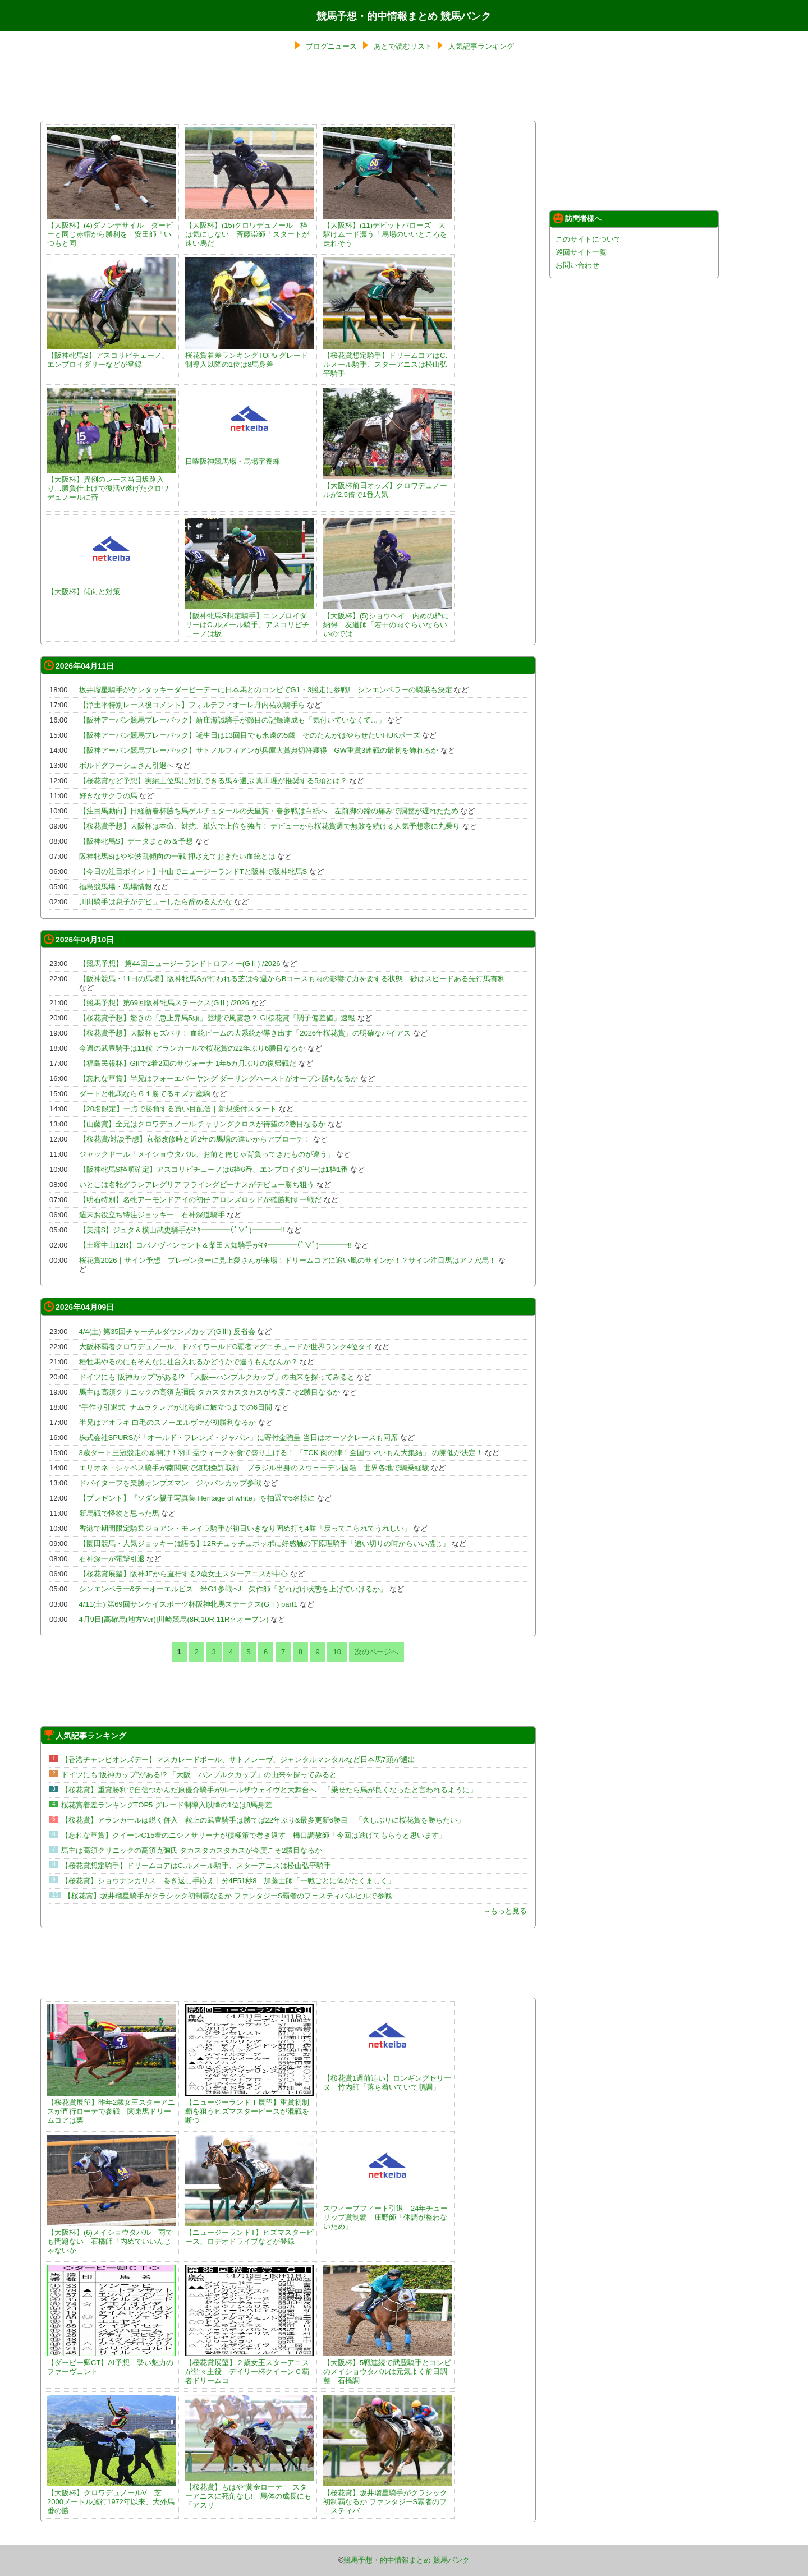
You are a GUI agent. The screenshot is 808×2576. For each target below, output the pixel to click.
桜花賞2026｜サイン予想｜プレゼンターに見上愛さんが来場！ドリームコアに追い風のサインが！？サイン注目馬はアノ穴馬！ (288, 1260)
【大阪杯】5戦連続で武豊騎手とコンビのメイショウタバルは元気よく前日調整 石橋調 (387, 2367)
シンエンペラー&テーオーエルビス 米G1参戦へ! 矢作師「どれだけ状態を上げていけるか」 (233, 1589)
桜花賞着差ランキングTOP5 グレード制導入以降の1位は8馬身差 (249, 355)
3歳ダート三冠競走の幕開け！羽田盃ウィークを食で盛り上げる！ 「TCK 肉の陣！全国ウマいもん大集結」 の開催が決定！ (281, 1452)
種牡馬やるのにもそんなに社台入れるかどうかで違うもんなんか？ (188, 1362)
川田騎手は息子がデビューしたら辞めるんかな (155, 902)
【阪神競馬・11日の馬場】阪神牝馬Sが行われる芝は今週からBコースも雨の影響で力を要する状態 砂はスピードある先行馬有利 (292, 978)
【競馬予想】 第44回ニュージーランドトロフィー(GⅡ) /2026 (180, 963)
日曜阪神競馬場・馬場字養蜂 (249, 457)
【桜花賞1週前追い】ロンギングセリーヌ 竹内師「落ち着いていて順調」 (387, 2078)
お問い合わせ (577, 265)
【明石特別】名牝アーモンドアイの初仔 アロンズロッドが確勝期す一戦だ (200, 1199)
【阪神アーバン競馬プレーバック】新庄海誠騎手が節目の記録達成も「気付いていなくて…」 (232, 720)
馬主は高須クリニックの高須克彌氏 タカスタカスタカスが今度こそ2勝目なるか (210, 1392)
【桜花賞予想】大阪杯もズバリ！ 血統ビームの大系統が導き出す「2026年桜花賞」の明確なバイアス (245, 1033)
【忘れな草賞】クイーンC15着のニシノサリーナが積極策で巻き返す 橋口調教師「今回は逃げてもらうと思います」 (254, 1835)
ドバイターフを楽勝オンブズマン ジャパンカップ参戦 (170, 1483)
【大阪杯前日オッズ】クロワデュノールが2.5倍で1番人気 (387, 485)
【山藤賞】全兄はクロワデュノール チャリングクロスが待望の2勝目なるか (202, 1124)
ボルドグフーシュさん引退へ (126, 765)
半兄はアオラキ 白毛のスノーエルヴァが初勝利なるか (167, 1422)
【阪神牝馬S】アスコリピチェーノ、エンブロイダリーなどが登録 (111, 355)
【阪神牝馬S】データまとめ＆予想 (136, 841)
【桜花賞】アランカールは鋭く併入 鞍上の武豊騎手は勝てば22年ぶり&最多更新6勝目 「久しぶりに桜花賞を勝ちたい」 (263, 1820)
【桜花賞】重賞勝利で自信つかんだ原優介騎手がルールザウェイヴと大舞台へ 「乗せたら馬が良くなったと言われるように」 (269, 1790)
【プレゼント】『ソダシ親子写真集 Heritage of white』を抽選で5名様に (197, 1498)
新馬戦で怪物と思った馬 (119, 1513)
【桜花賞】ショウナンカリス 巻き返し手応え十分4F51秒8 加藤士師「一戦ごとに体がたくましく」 (228, 1880)
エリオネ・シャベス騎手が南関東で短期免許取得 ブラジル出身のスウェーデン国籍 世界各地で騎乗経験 (254, 1468)
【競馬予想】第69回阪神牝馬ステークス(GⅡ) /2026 (164, 1003)
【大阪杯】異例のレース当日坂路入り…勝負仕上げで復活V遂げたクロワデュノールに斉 (111, 484)
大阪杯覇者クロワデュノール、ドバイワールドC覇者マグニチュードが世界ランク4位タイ (226, 1346)
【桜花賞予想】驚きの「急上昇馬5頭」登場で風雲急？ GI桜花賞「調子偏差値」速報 (217, 1018)
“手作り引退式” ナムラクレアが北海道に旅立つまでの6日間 (176, 1407)
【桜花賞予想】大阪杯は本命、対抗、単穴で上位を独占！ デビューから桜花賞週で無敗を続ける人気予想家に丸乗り (270, 826)
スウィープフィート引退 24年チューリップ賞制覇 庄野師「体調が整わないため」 (387, 2212)
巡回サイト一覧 (581, 252)
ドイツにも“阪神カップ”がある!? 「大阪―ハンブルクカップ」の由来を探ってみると (217, 1377)
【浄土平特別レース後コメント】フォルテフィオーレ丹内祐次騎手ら (192, 705)
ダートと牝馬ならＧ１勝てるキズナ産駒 (144, 1093)
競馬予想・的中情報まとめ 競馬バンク (403, 16)
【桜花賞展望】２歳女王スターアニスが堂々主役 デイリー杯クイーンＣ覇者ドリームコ (249, 2367)
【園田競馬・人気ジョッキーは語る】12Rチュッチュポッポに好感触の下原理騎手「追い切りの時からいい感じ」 (264, 1543)
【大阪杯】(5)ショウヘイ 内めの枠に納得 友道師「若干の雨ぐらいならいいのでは (387, 620)
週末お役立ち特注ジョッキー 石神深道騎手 (152, 1215)
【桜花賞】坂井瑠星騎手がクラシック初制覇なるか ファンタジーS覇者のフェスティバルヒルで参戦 (228, 1896)
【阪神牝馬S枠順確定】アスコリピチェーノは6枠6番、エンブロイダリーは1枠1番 (213, 1169)
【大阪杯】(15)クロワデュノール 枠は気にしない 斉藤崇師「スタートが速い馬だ (249, 229)
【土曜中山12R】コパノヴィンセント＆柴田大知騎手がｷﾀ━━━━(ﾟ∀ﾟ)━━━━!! (215, 1245)
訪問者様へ (577, 218)
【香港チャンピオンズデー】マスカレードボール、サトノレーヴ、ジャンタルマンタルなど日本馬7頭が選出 (238, 1759)
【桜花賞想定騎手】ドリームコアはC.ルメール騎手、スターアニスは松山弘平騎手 (387, 360)
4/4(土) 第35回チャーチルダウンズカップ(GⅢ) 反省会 (167, 1331)
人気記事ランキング (481, 46)
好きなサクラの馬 (108, 796)
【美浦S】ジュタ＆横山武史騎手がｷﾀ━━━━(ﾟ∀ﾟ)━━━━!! (182, 1230)
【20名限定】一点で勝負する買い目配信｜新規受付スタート (178, 1109)
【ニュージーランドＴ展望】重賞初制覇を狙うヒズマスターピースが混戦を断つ (249, 2106)
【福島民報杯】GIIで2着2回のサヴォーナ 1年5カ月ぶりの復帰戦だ (188, 1063)
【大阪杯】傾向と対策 (111, 587)
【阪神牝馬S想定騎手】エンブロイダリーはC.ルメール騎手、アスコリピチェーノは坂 (249, 620)
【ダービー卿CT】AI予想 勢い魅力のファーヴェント (111, 2362)
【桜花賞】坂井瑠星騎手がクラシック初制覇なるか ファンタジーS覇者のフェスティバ (387, 2497)
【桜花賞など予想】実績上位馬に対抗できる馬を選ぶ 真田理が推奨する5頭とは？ (213, 780)
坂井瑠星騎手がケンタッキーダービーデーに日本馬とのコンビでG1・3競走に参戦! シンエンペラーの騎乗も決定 (265, 690)
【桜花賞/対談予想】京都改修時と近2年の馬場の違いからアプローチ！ (195, 1139)
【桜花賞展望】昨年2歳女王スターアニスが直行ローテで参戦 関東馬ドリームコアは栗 (111, 2106)
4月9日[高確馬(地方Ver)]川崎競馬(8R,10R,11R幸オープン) (174, 1619)
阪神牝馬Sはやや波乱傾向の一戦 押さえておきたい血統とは (177, 856)
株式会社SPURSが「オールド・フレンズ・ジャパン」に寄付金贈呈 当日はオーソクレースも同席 (238, 1437)
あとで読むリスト (403, 46)
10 (337, 1652)
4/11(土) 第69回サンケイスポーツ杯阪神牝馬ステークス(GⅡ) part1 (188, 1604)
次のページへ (376, 1652)
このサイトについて (588, 239)
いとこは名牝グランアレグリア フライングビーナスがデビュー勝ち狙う (197, 1184)
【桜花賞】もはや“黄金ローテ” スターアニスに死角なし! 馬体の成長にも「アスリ (249, 2491)
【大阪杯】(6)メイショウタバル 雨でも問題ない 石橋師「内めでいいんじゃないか (111, 2237)
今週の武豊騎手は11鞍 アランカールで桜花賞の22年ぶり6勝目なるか (192, 1048)
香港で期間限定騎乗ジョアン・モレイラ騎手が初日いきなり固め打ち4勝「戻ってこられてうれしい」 (245, 1528)
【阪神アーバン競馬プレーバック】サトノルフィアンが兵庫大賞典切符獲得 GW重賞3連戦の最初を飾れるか (259, 750)
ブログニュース (331, 46)
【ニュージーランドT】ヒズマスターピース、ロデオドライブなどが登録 (249, 2232)
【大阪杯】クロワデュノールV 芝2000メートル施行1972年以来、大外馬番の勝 (111, 2497)
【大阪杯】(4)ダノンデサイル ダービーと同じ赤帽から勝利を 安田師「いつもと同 (111, 229)
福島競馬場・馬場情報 (115, 886)
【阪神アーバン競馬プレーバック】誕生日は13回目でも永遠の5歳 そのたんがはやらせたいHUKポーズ (249, 735)
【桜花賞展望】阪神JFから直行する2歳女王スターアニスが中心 (183, 1574)
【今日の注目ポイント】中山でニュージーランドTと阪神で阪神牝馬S (193, 871)
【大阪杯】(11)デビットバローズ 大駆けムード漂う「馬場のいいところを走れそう (387, 229)
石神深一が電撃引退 (112, 1558)
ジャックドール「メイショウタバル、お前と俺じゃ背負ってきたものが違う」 (206, 1154)
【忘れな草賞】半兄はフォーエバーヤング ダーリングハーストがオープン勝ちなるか (219, 1078)
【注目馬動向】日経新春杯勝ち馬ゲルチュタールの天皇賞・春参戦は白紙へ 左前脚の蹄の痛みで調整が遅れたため (268, 811)
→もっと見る (505, 1911)
